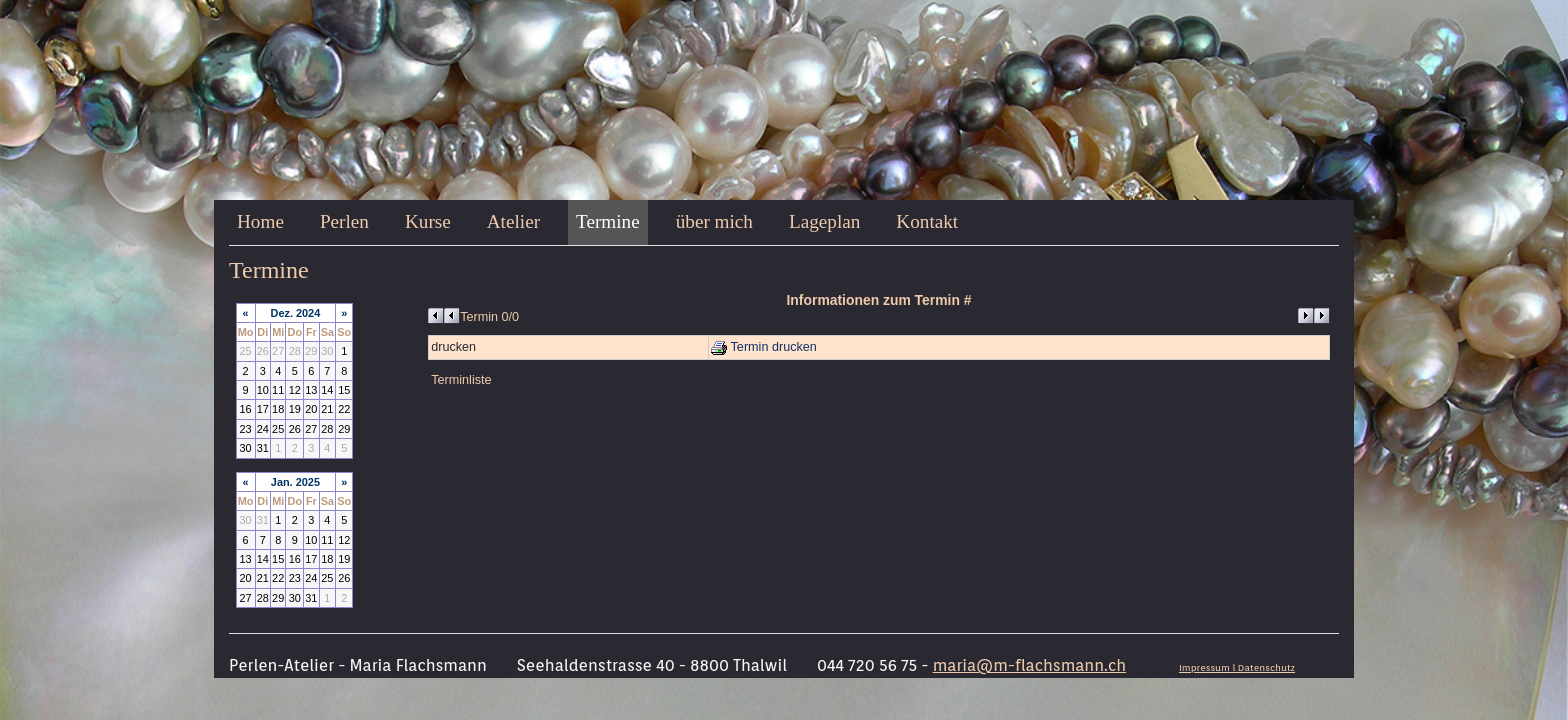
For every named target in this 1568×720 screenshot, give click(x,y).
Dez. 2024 (296, 313)
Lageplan (824, 221)
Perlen (344, 221)
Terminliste (461, 380)
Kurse (428, 221)
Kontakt (927, 221)
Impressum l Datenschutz (1237, 667)
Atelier (513, 221)
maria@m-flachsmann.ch (1029, 665)
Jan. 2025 (295, 482)
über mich (714, 221)
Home (260, 221)
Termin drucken (764, 347)
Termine (608, 221)
